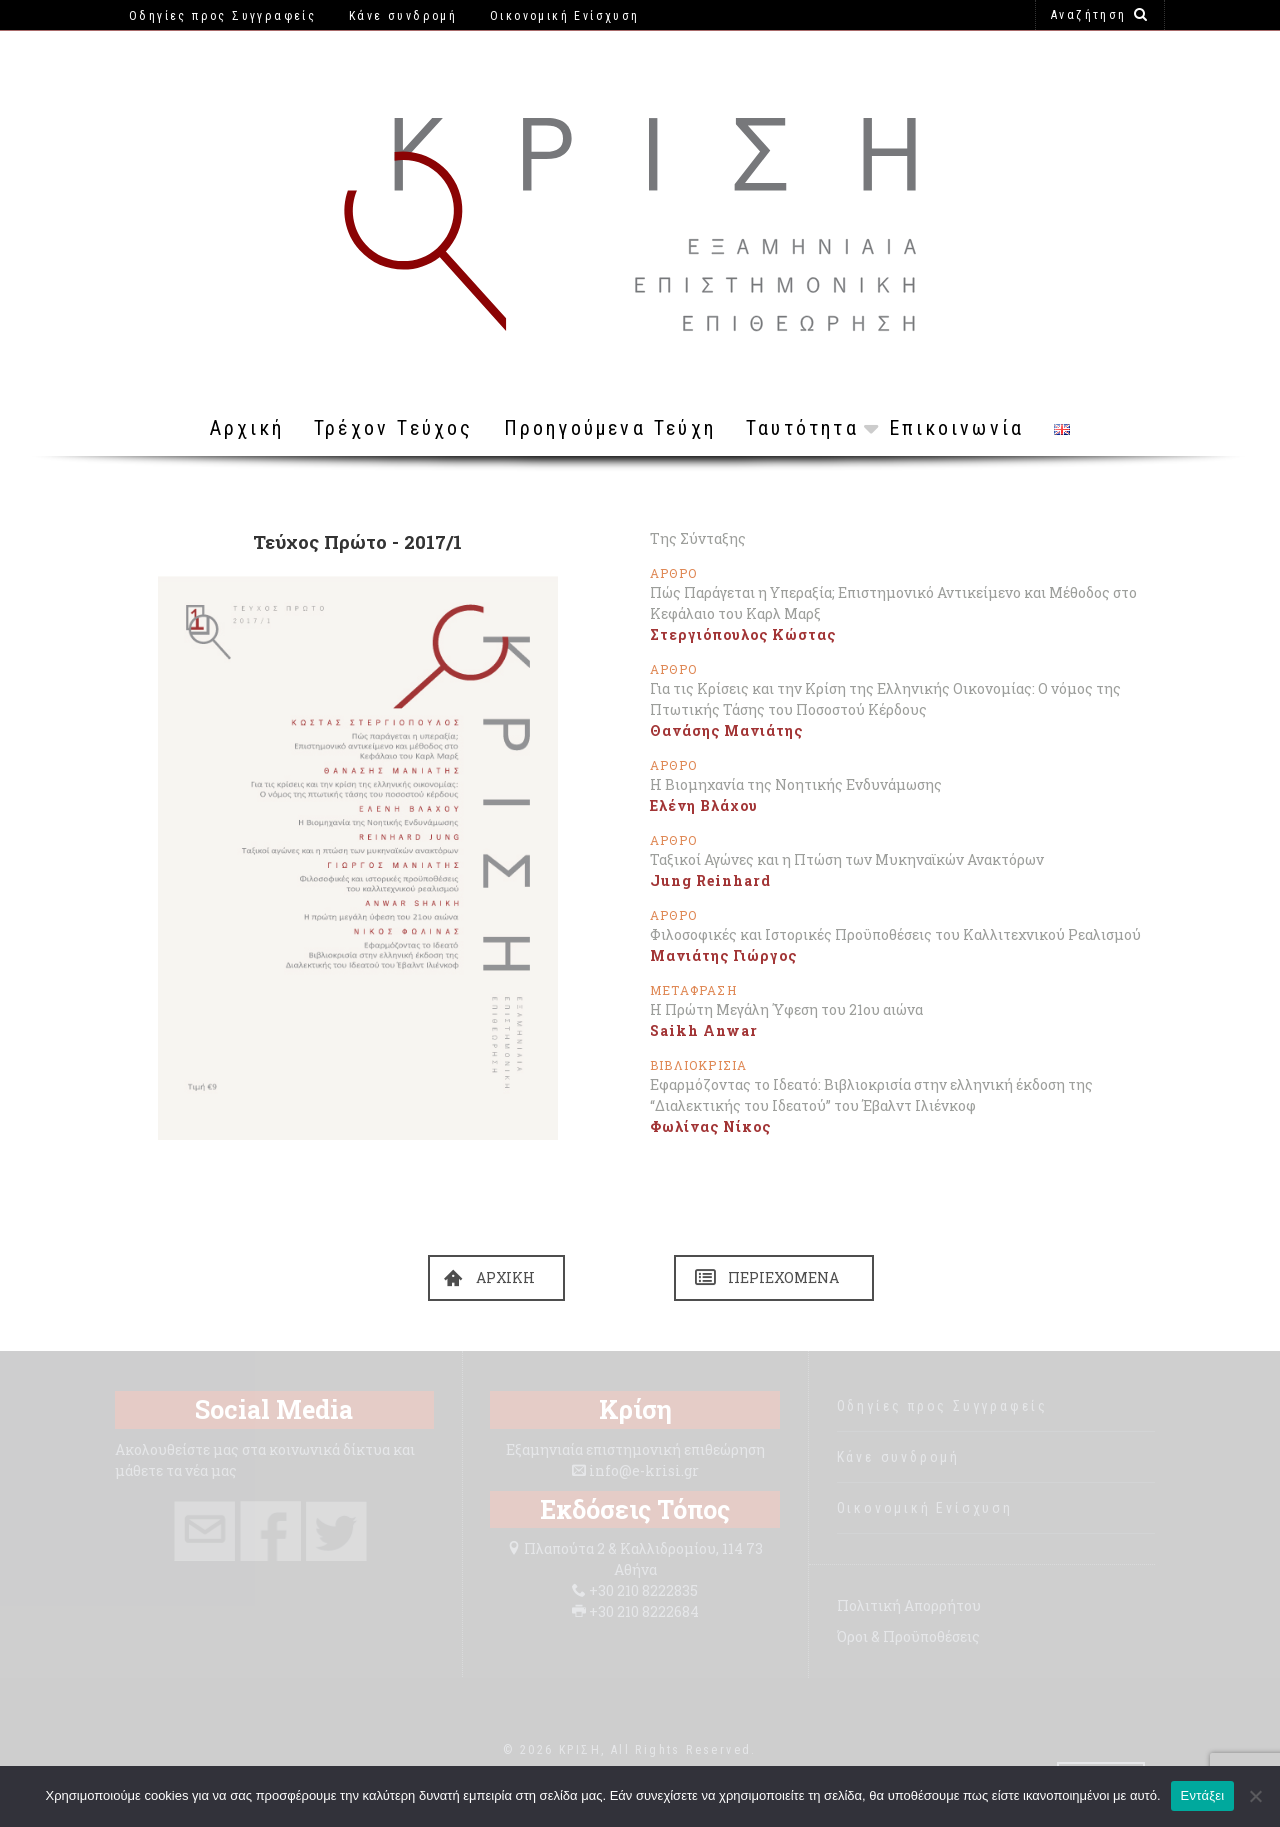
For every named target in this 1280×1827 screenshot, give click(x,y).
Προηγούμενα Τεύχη (610, 428)
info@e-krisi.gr (644, 1470)
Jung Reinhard (710, 880)
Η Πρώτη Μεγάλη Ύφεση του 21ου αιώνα (786, 1009)
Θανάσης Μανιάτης (726, 730)
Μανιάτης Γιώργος (723, 955)
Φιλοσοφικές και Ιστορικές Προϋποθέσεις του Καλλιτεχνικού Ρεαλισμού (895, 934)
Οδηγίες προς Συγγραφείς (942, 1406)
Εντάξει (1203, 1795)
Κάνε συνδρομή (898, 1457)
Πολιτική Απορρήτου (909, 1605)
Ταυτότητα (802, 428)
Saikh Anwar (704, 1030)
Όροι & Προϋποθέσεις (908, 1636)
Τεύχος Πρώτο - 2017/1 (357, 541)
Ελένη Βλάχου (704, 805)
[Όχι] (1255, 1796)
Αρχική (247, 428)
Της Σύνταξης (698, 538)
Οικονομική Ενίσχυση (925, 1508)
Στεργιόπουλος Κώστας (743, 634)
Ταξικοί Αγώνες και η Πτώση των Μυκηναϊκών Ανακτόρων (847, 859)
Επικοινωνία (956, 428)
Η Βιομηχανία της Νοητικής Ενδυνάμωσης (796, 784)
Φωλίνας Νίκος (710, 1126)
